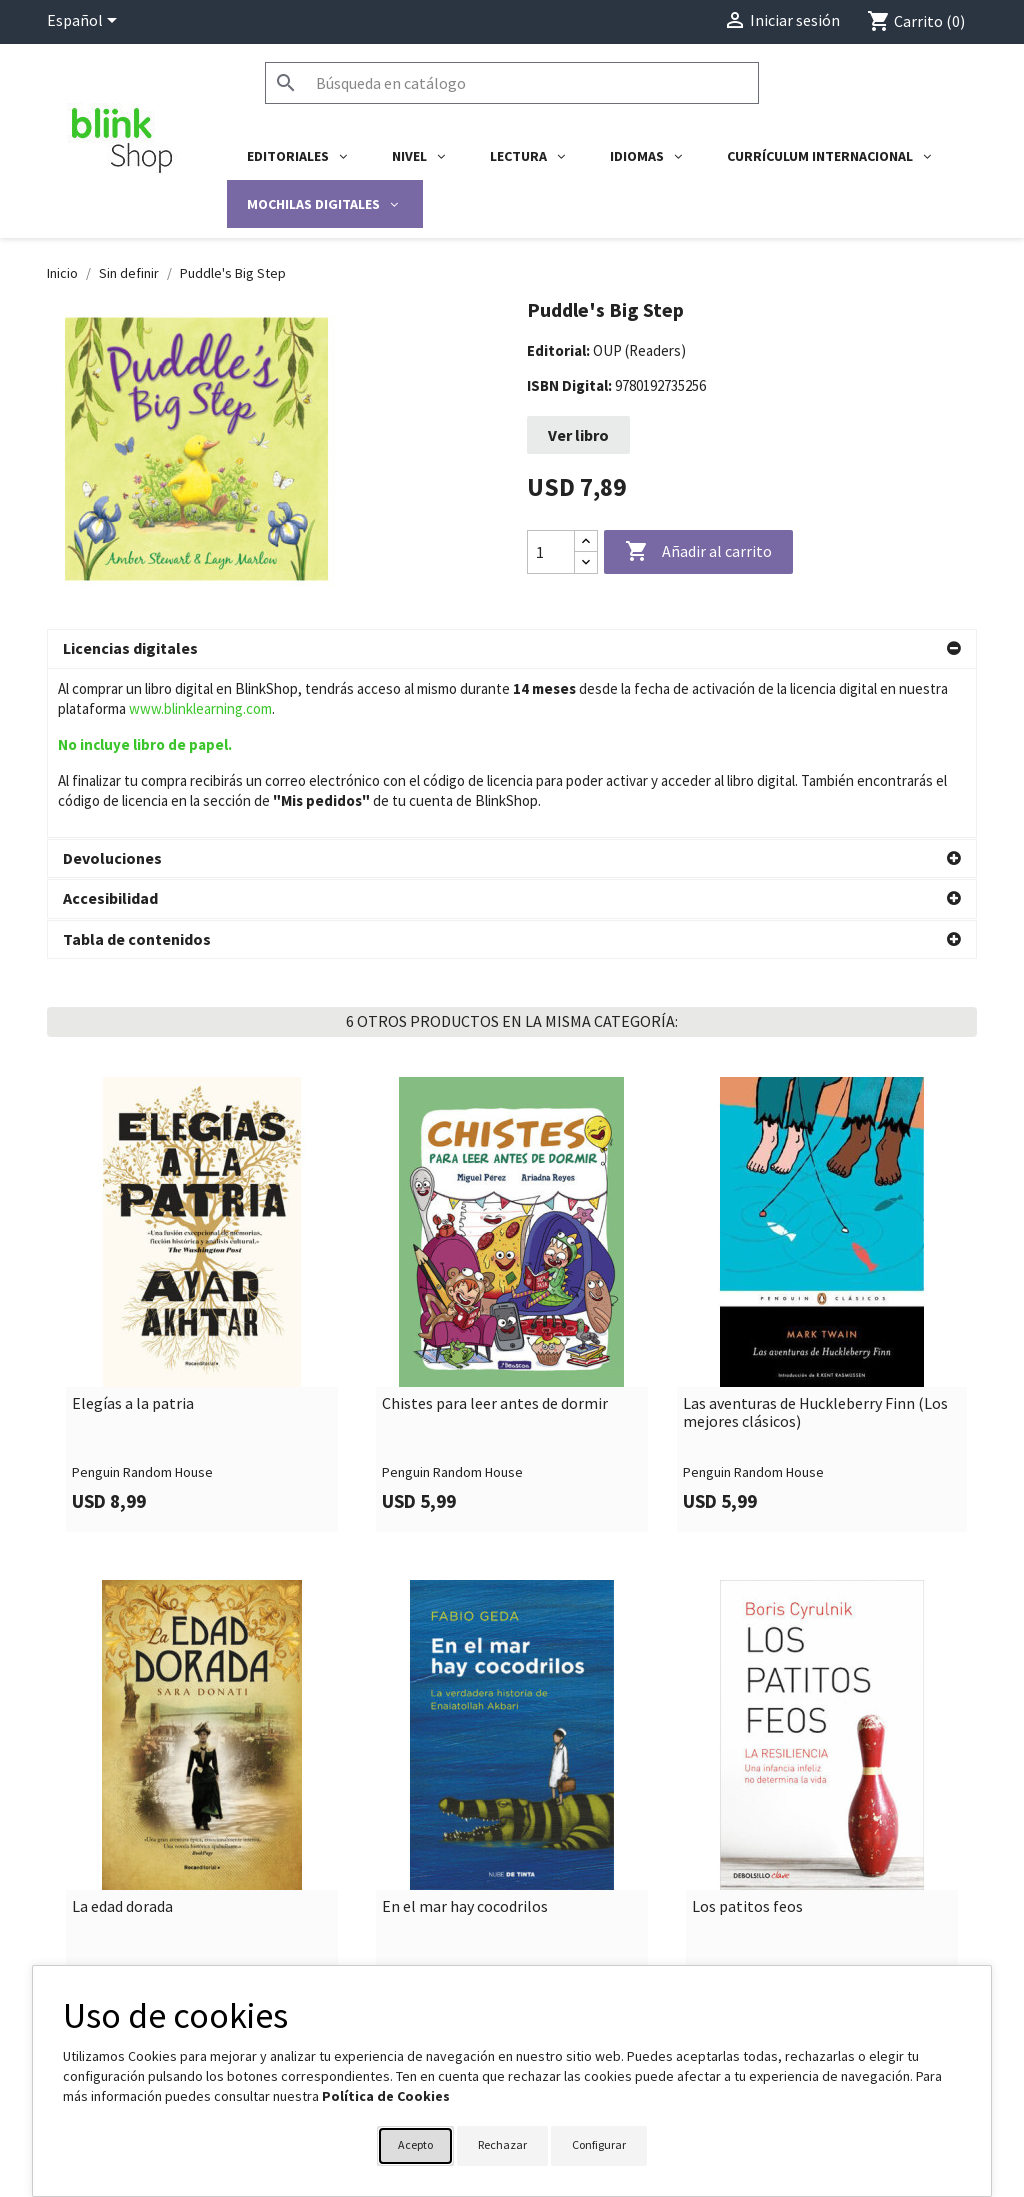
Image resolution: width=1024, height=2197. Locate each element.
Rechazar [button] (502, 2144)
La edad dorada (122, 1739)
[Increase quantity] (586, 541)
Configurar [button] (599, 2144)
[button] (512, 649)
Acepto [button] (415, 2144)
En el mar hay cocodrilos (465, 1739)
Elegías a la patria (133, 1236)
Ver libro (578, 435)
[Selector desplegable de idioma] (85, 22)
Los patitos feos (747, 1739)
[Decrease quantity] (586, 562)
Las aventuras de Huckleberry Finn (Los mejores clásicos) (815, 1244)
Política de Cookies (386, 2096)
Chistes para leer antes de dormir (495, 1236)
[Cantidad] (551, 552)
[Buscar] (512, 83)
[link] (202, 1136)
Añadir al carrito (698, 552)
